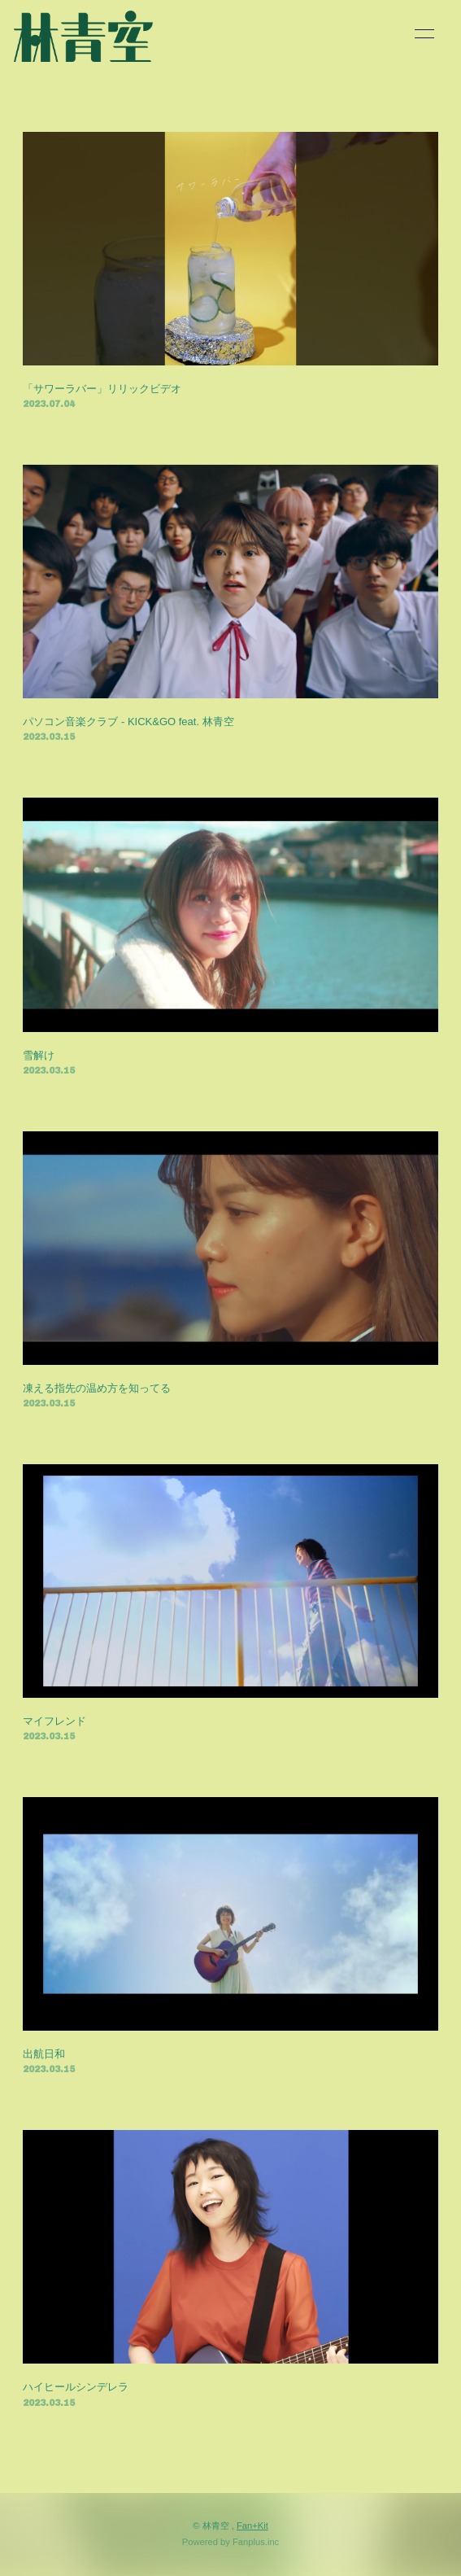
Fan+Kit (252, 2525)
